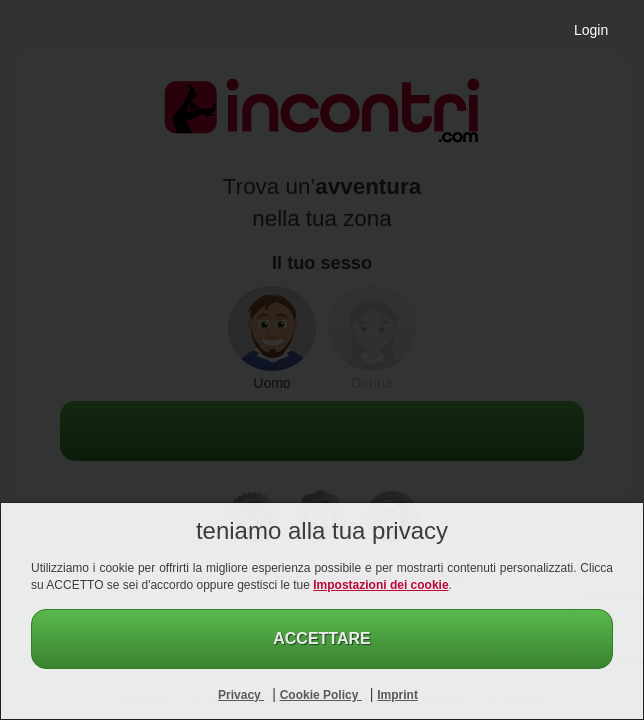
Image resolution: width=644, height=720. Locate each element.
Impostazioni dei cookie (380, 585)
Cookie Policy (321, 695)
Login (591, 30)
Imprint (397, 695)
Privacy (241, 695)
